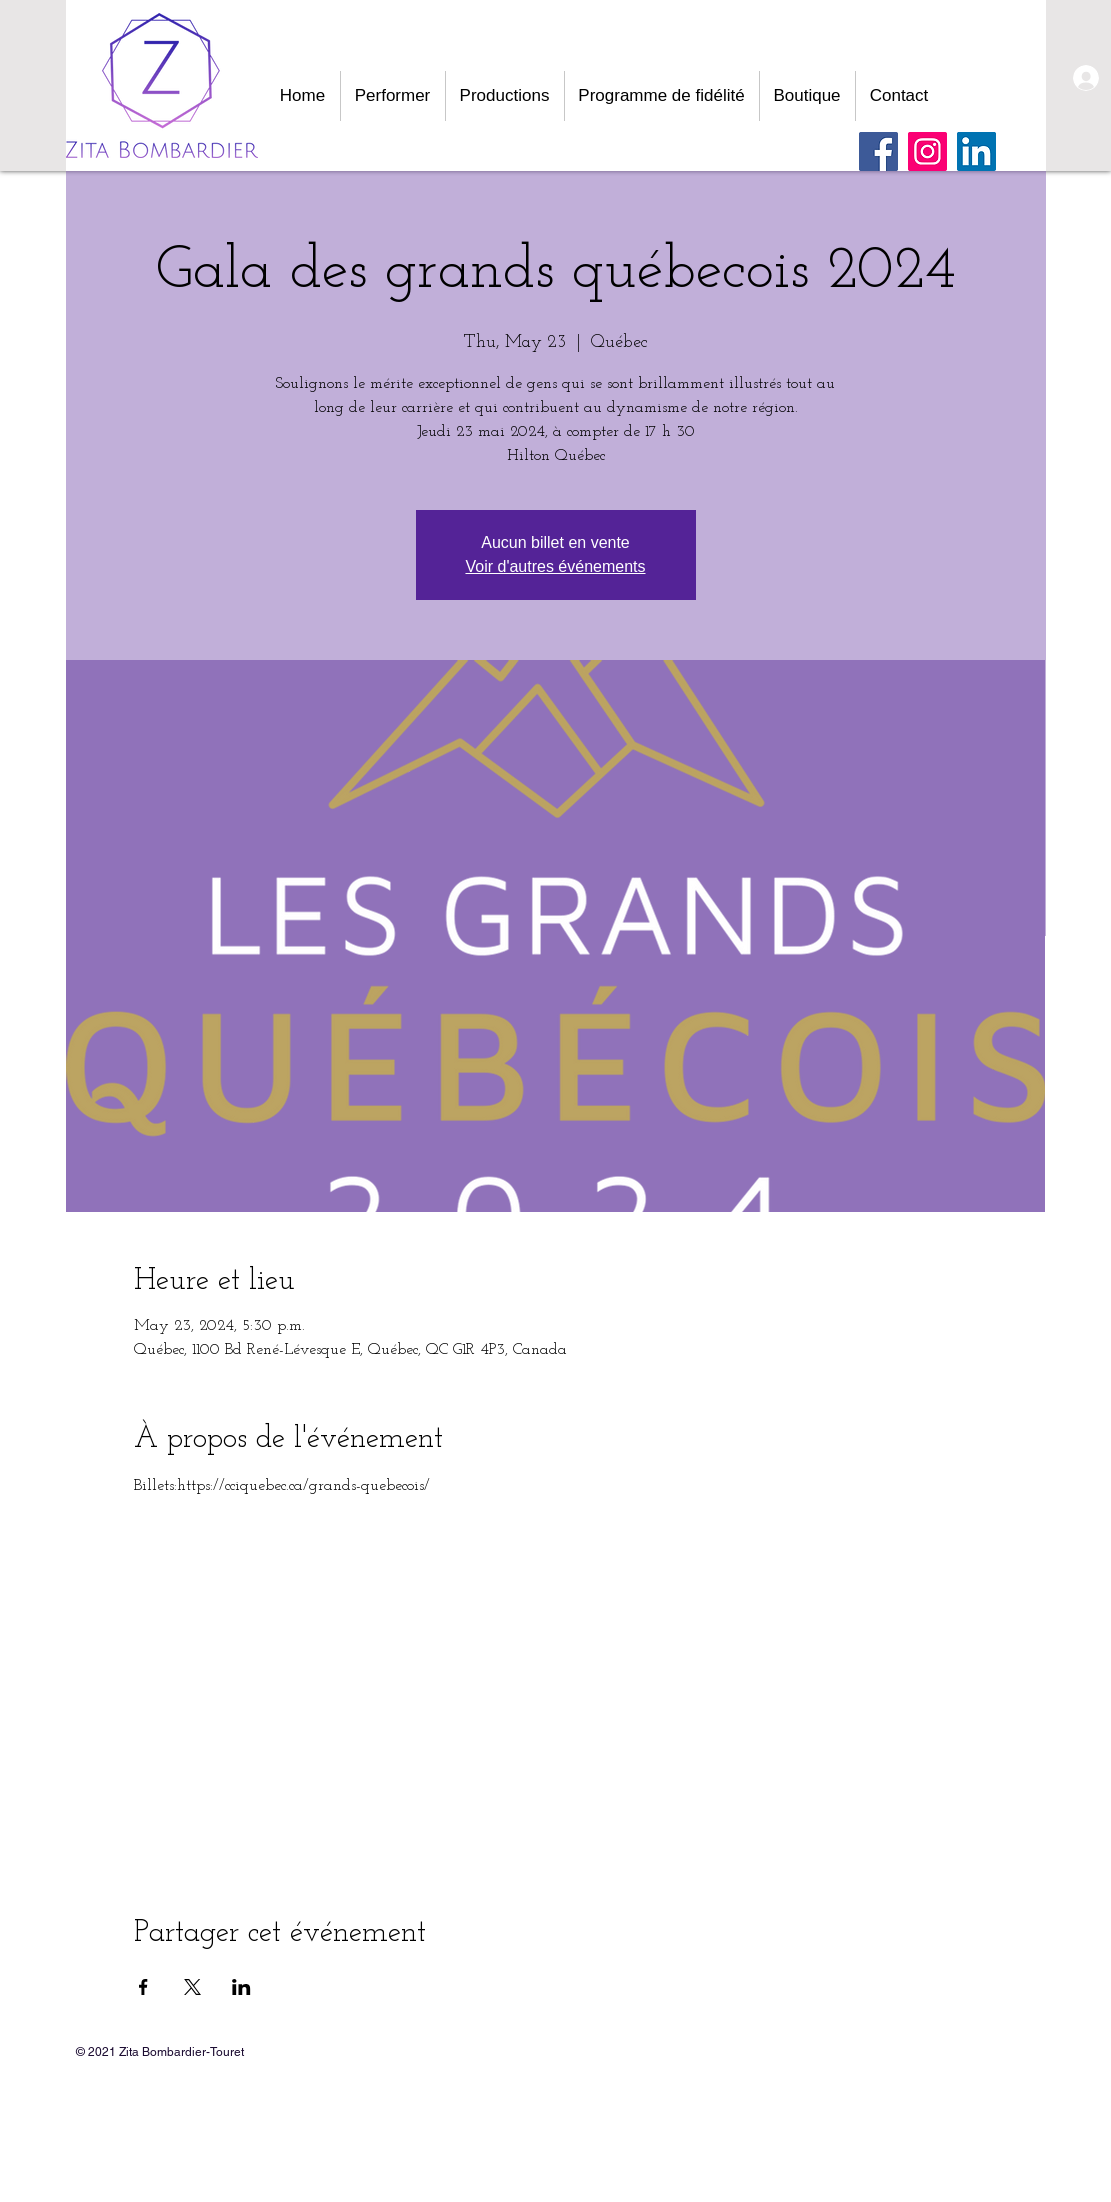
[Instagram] (927, 151)
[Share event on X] (192, 1987)
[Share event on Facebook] (143, 1987)
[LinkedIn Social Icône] (976, 151)
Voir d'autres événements (555, 566)
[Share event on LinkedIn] (241, 1987)
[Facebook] (878, 151)
